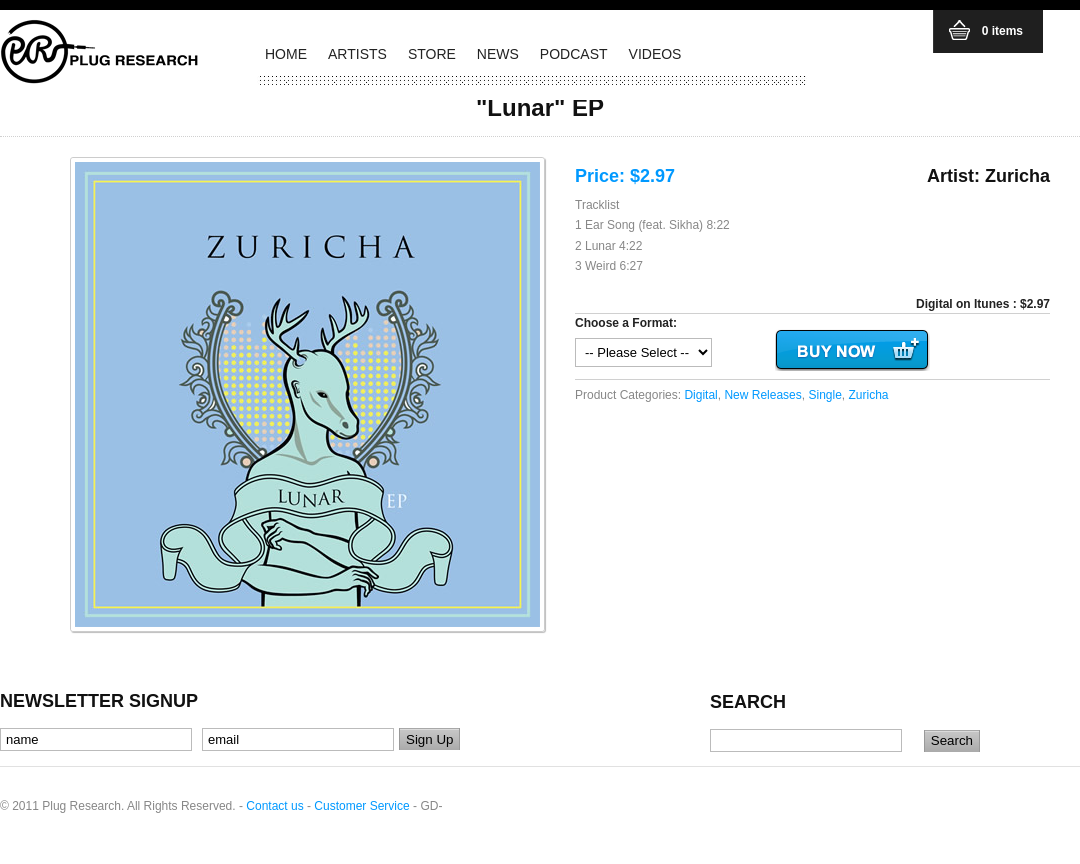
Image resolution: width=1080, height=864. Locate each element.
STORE (432, 54)
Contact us (274, 806)
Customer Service (361, 806)
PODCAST (574, 54)
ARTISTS (357, 54)
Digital (700, 395)
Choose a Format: (626, 323)
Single (824, 395)
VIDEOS (655, 54)
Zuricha (869, 395)
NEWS (498, 54)
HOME (286, 54)
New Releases (762, 395)
